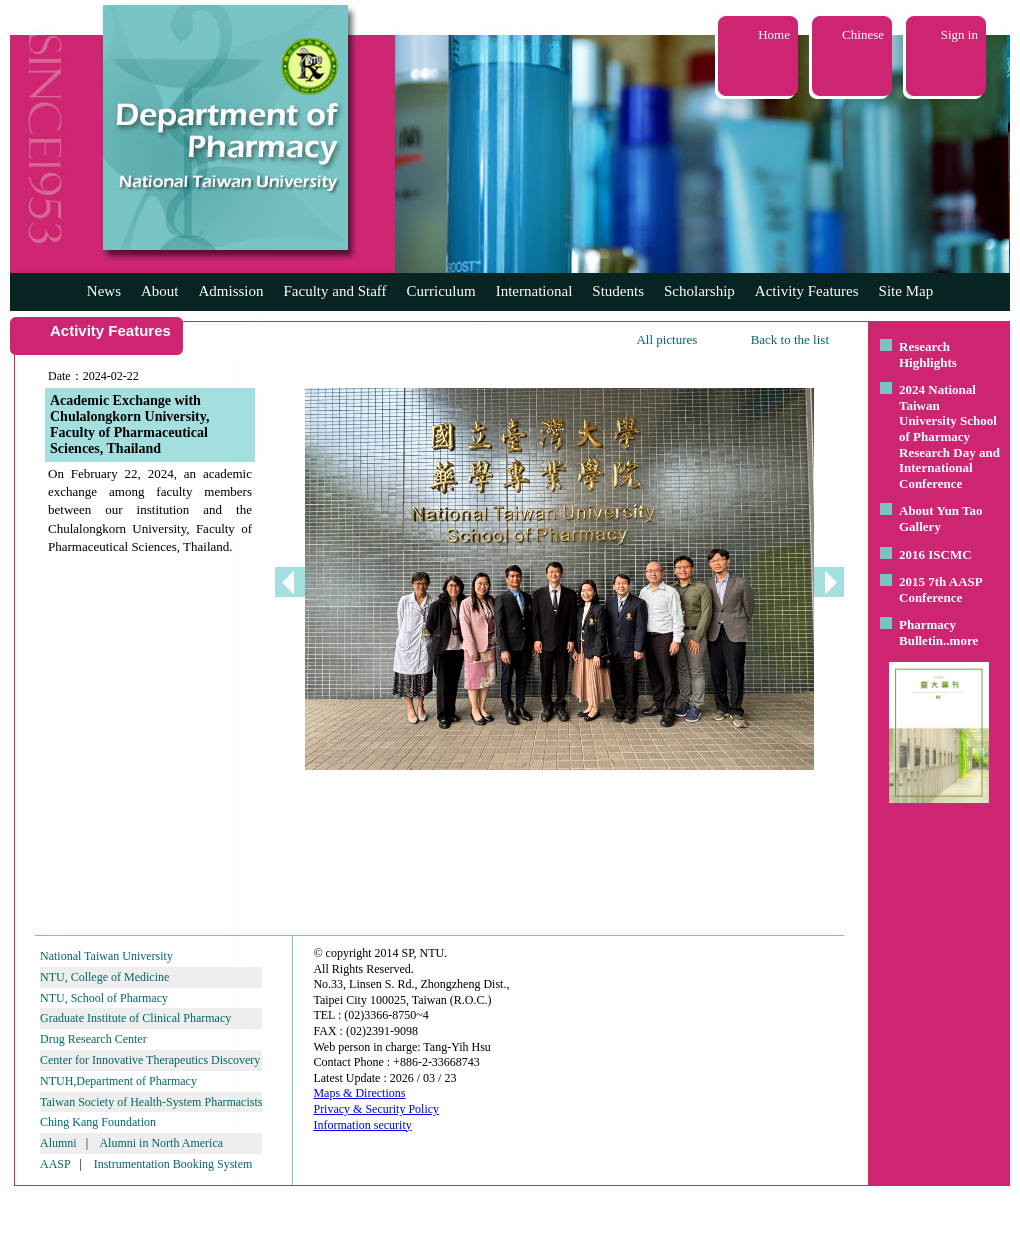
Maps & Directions (359, 1093)
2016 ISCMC (935, 554)
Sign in (959, 34)
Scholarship (699, 291)
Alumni (58, 1143)
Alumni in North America (161, 1143)
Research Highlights (928, 354)
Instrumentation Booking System (173, 1164)
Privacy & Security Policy (376, 1109)
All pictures (666, 339)
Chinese (863, 34)
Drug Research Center (93, 1039)
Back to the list (790, 339)
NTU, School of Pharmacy (104, 998)
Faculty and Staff (335, 291)
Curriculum (441, 291)
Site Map (906, 291)
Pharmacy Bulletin (927, 632)
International (534, 291)
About (160, 291)
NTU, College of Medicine (104, 977)
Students (618, 291)
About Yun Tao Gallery (941, 518)
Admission (230, 291)
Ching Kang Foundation (98, 1122)
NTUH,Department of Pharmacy (118, 1081)
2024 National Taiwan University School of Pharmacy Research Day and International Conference (949, 436)
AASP (55, 1164)
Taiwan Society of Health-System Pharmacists (151, 1102)
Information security (362, 1125)
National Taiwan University (106, 956)
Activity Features (807, 291)
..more (960, 640)
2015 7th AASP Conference (940, 589)
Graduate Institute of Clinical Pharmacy (135, 1018)
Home (774, 34)
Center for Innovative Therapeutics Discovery (150, 1060)
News (104, 291)
